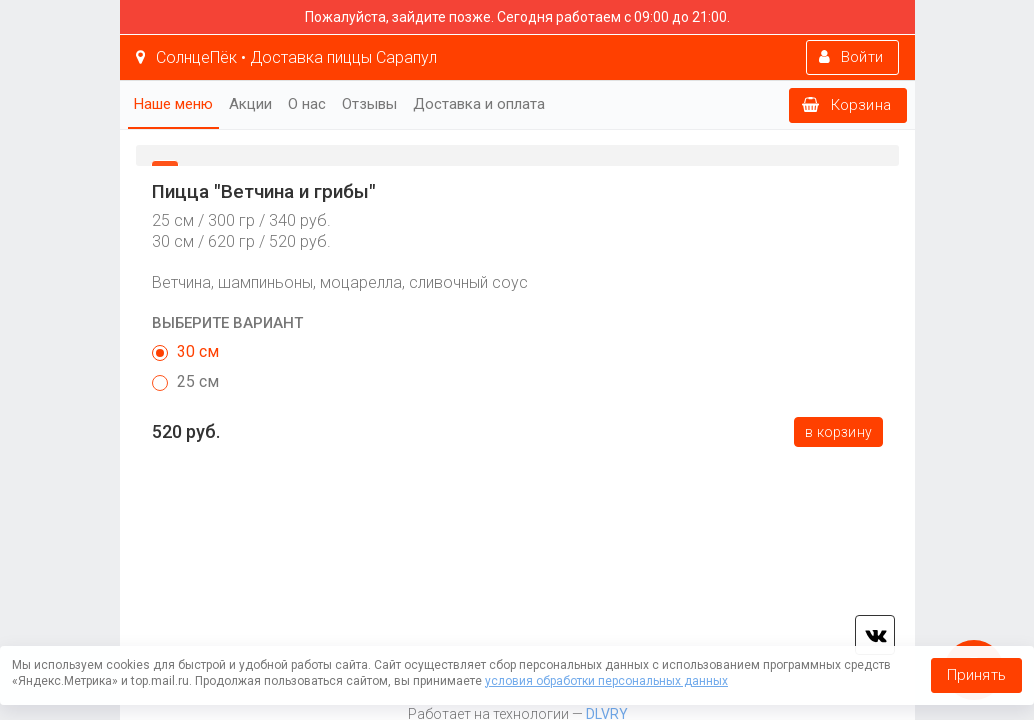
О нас (307, 104)
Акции (250, 104)
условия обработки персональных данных (606, 681)
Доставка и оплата (479, 104)
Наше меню (173, 104)
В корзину (838, 432)
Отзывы (369, 104)
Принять (976, 675)
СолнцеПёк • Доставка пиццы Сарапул (286, 57)
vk (875, 635)
